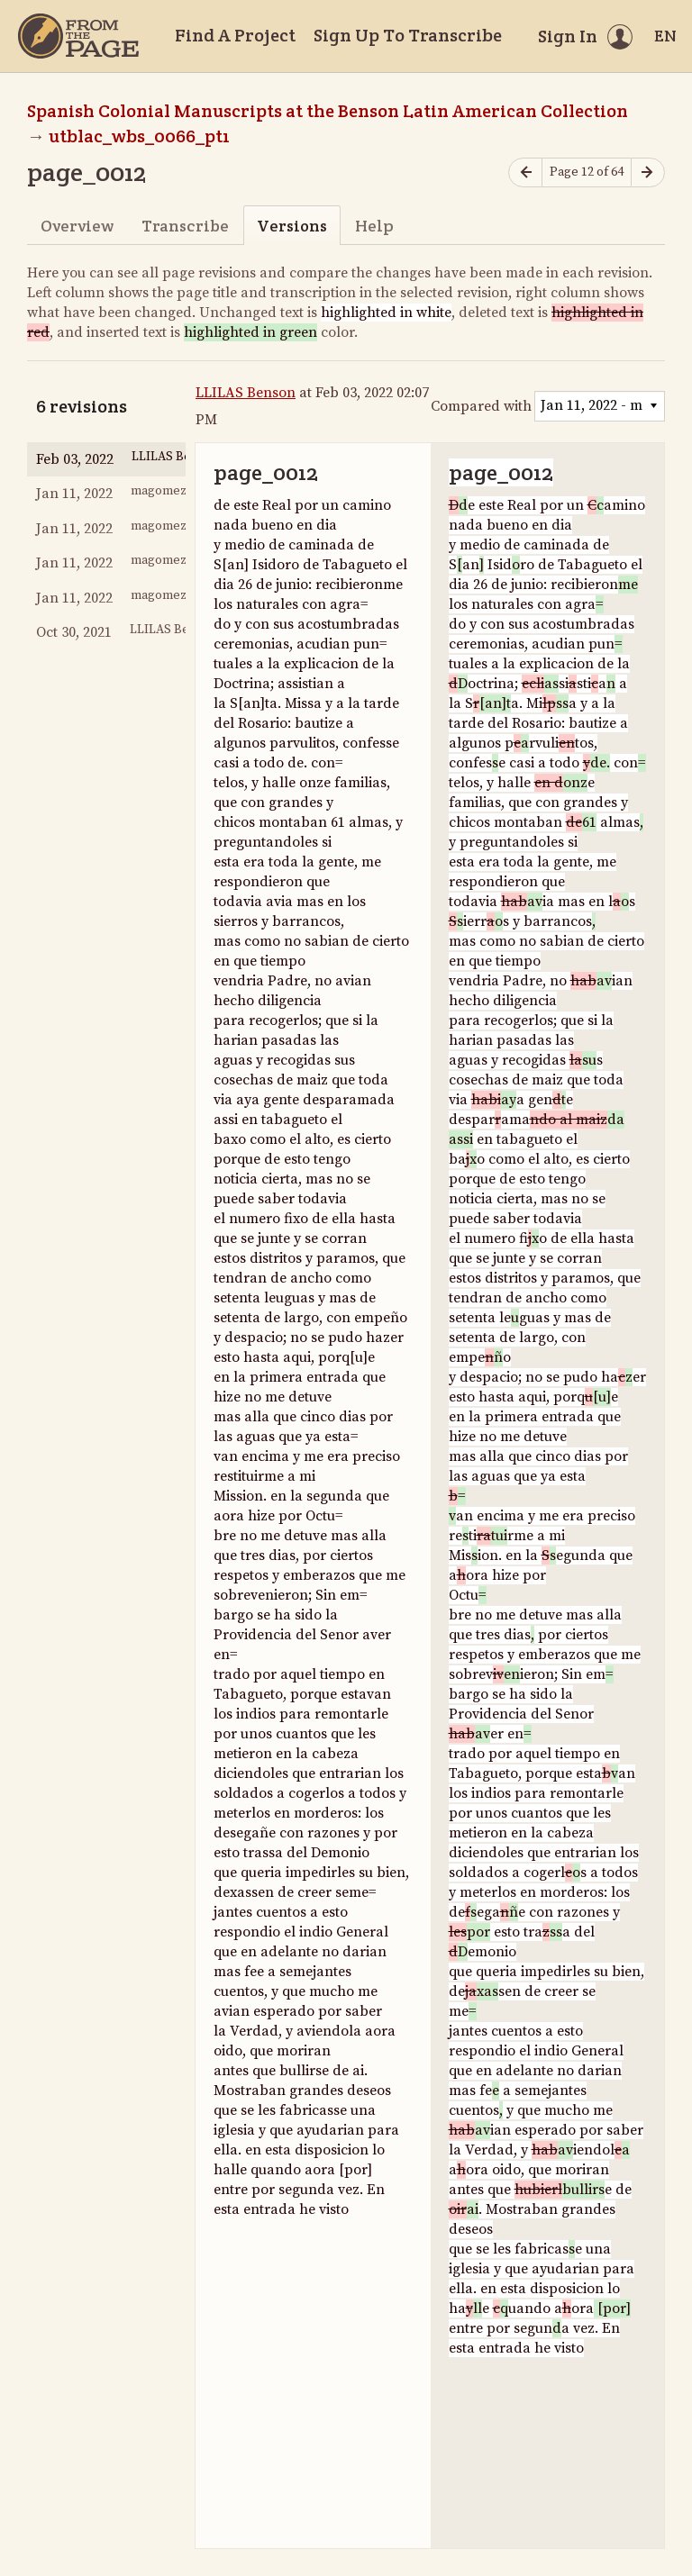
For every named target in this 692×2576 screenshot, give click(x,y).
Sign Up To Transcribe (408, 35)
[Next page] (648, 172)
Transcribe (185, 225)
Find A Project (235, 35)
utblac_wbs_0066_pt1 (139, 136)
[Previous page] (525, 172)
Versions (292, 225)
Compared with (481, 406)
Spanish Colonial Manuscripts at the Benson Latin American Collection (327, 110)
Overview (77, 225)
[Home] (78, 36)
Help (374, 225)
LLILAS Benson (246, 393)
